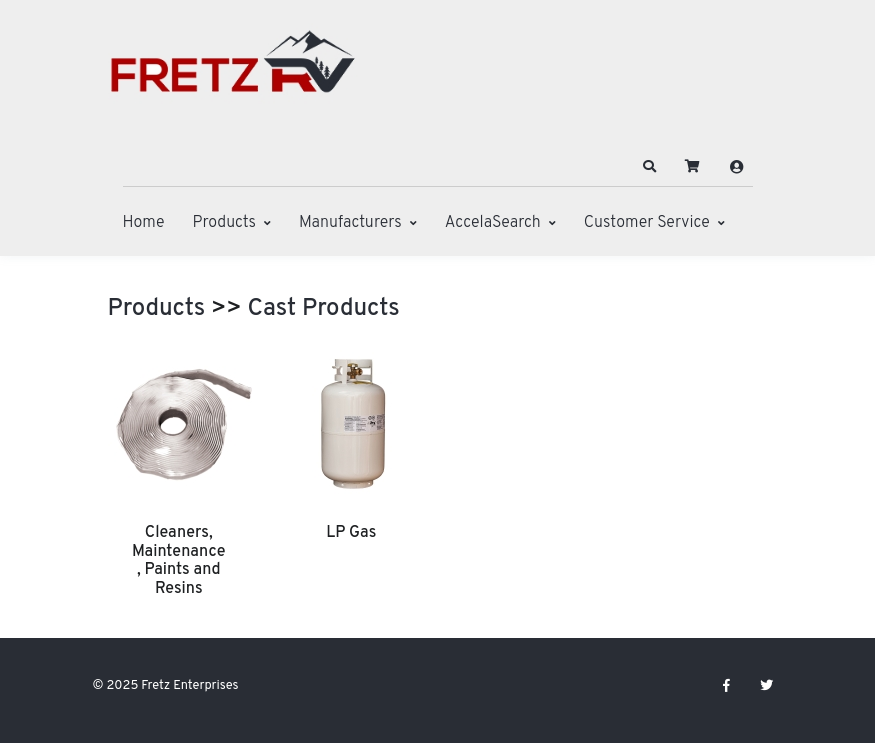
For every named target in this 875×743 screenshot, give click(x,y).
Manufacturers (350, 223)
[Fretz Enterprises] (233, 72)
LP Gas (351, 533)
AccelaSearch (493, 223)
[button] (649, 167)
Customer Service (647, 223)
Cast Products (324, 309)
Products (224, 223)
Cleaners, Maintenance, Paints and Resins (178, 560)
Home (144, 223)
